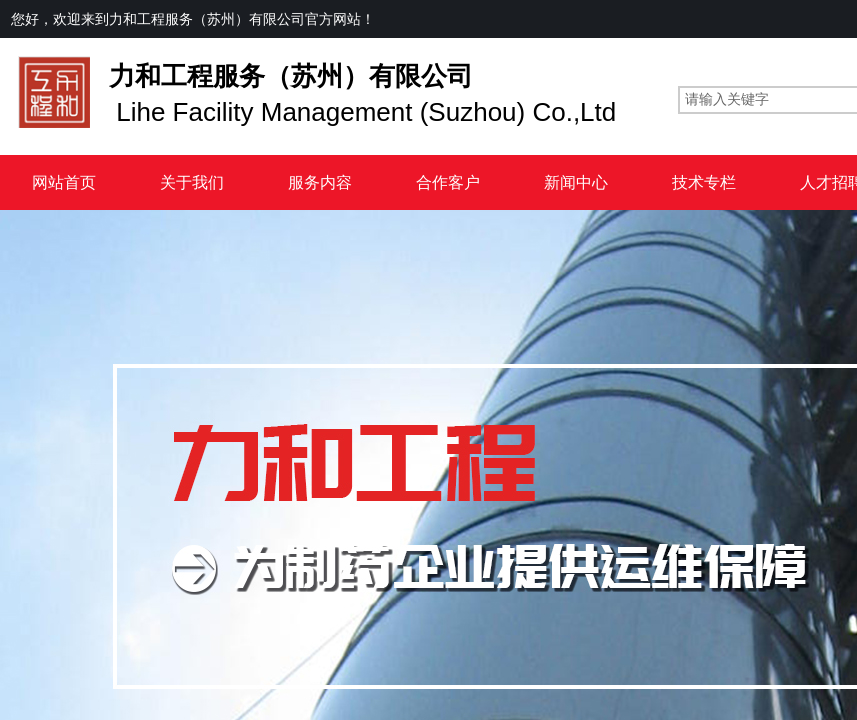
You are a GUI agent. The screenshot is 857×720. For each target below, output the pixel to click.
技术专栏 (704, 182)
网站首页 (64, 182)
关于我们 (192, 182)
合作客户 (448, 182)
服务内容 (320, 182)
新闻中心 (576, 182)
